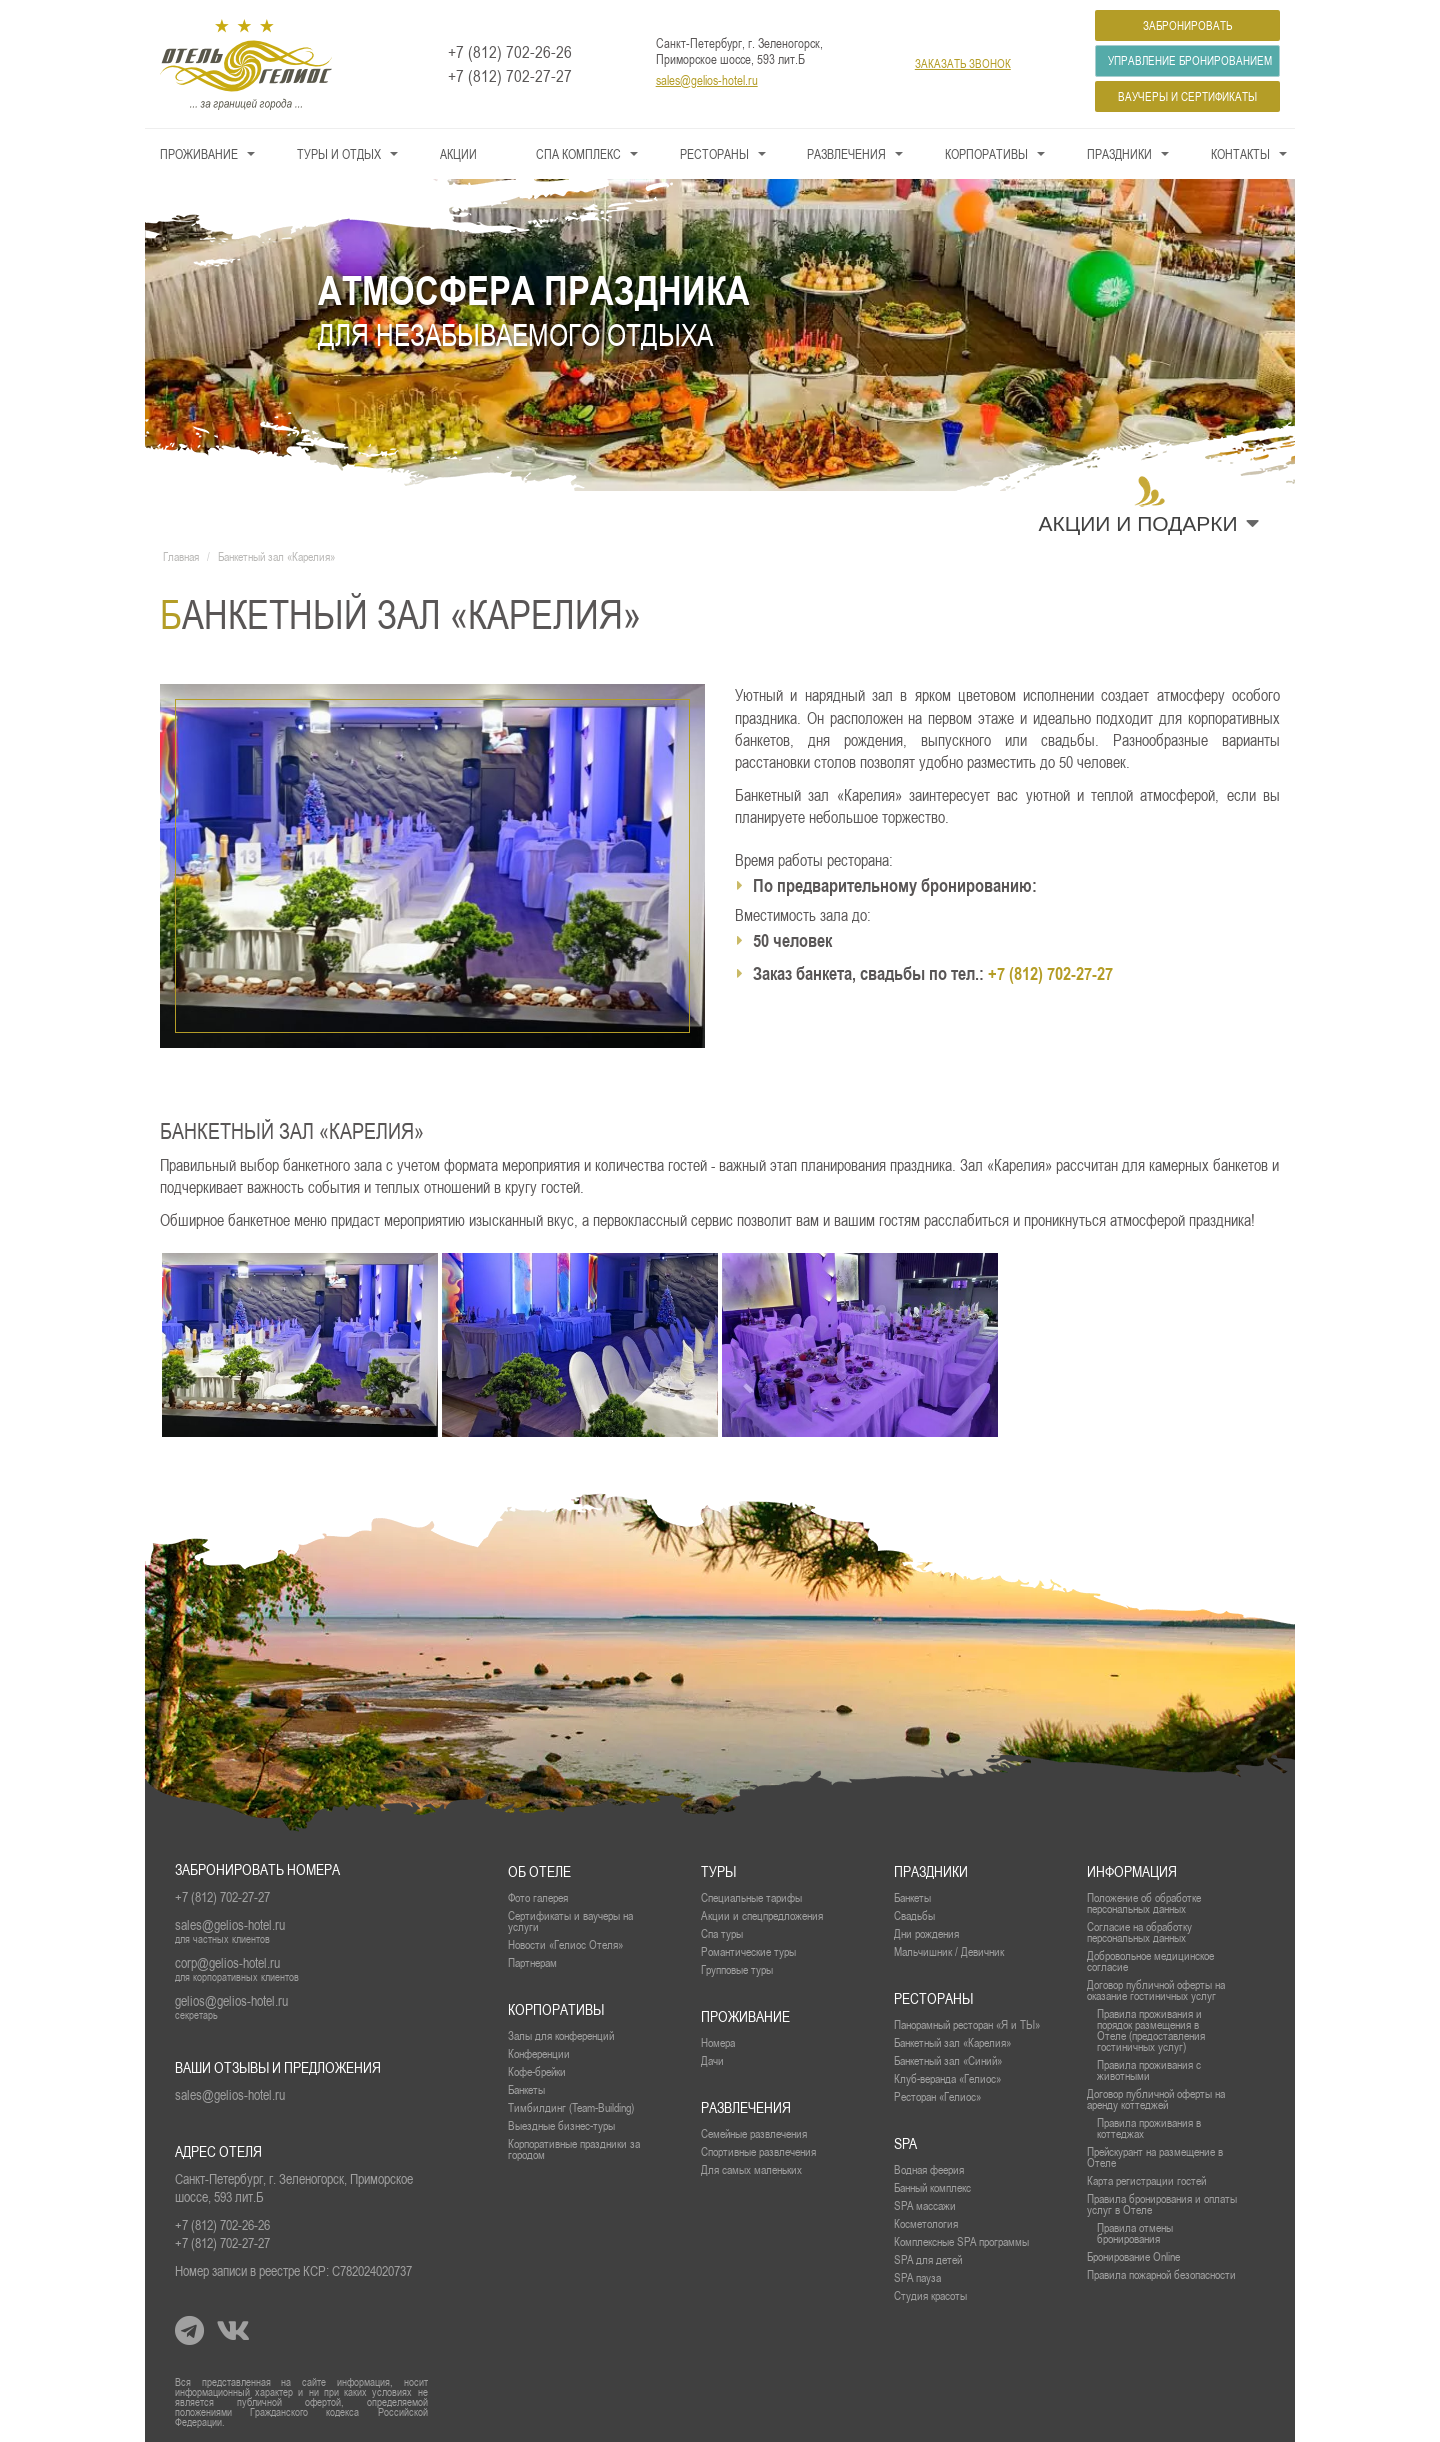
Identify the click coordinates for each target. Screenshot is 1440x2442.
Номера (718, 2042)
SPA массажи (925, 2205)
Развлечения (846, 154)
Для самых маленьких (751, 2169)
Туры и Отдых (339, 154)
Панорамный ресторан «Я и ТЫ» (967, 2024)
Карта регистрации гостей (1146, 2180)
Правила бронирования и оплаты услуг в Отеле (1162, 2204)
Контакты (1240, 154)
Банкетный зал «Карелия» (952, 2042)
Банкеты (912, 1897)
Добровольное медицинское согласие (1150, 1961)
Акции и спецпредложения (762, 1915)
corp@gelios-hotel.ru (227, 1963)
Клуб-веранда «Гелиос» (947, 2078)
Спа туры (722, 1933)
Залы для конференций (561, 2035)
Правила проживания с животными (1149, 2070)
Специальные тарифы (751, 1897)
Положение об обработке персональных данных (1144, 1903)
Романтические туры (748, 1951)
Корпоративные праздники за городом (574, 2149)
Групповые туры (737, 1969)
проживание (745, 2016)
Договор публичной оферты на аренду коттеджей (1156, 2099)
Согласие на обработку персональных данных (1139, 1932)
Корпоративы (986, 154)
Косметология (926, 2223)
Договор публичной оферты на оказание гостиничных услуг (1156, 1990)
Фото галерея (538, 1897)
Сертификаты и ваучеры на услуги (570, 1921)
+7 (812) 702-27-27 (510, 76)
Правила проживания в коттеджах (1149, 2128)
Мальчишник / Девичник (949, 1951)
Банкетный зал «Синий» (948, 2060)
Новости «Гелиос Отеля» (565, 1944)
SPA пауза (917, 2277)
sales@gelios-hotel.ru (707, 80)
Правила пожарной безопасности (1161, 2274)
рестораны (933, 1998)
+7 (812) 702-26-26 (510, 52)
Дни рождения (926, 1933)
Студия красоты (930, 2295)
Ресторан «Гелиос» (937, 2096)
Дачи (712, 2060)
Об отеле (539, 1871)
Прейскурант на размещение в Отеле (1155, 2157)
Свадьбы (914, 1915)
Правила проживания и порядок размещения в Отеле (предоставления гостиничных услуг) (1151, 2030)
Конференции (539, 2053)
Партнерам (532, 1962)
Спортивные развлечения (758, 2151)
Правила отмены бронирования (1135, 2233)
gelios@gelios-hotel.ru (231, 2001)
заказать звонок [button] (963, 63)
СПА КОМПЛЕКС (578, 154)
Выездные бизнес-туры (561, 2125)
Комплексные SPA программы (961, 2241)
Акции (458, 154)
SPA (905, 2143)
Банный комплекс (932, 2187)
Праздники (1119, 154)
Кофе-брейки (537, 2071)
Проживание (199, 154)
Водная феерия (929, 2169)
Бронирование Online (1133, 2256)
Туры (718, 1871)
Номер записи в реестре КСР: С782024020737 (293, 2271)
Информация (1132, 1871)
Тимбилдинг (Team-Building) (571, 2107)
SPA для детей (928, 2259)
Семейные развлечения (754, 2133)
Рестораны (714, 154)
